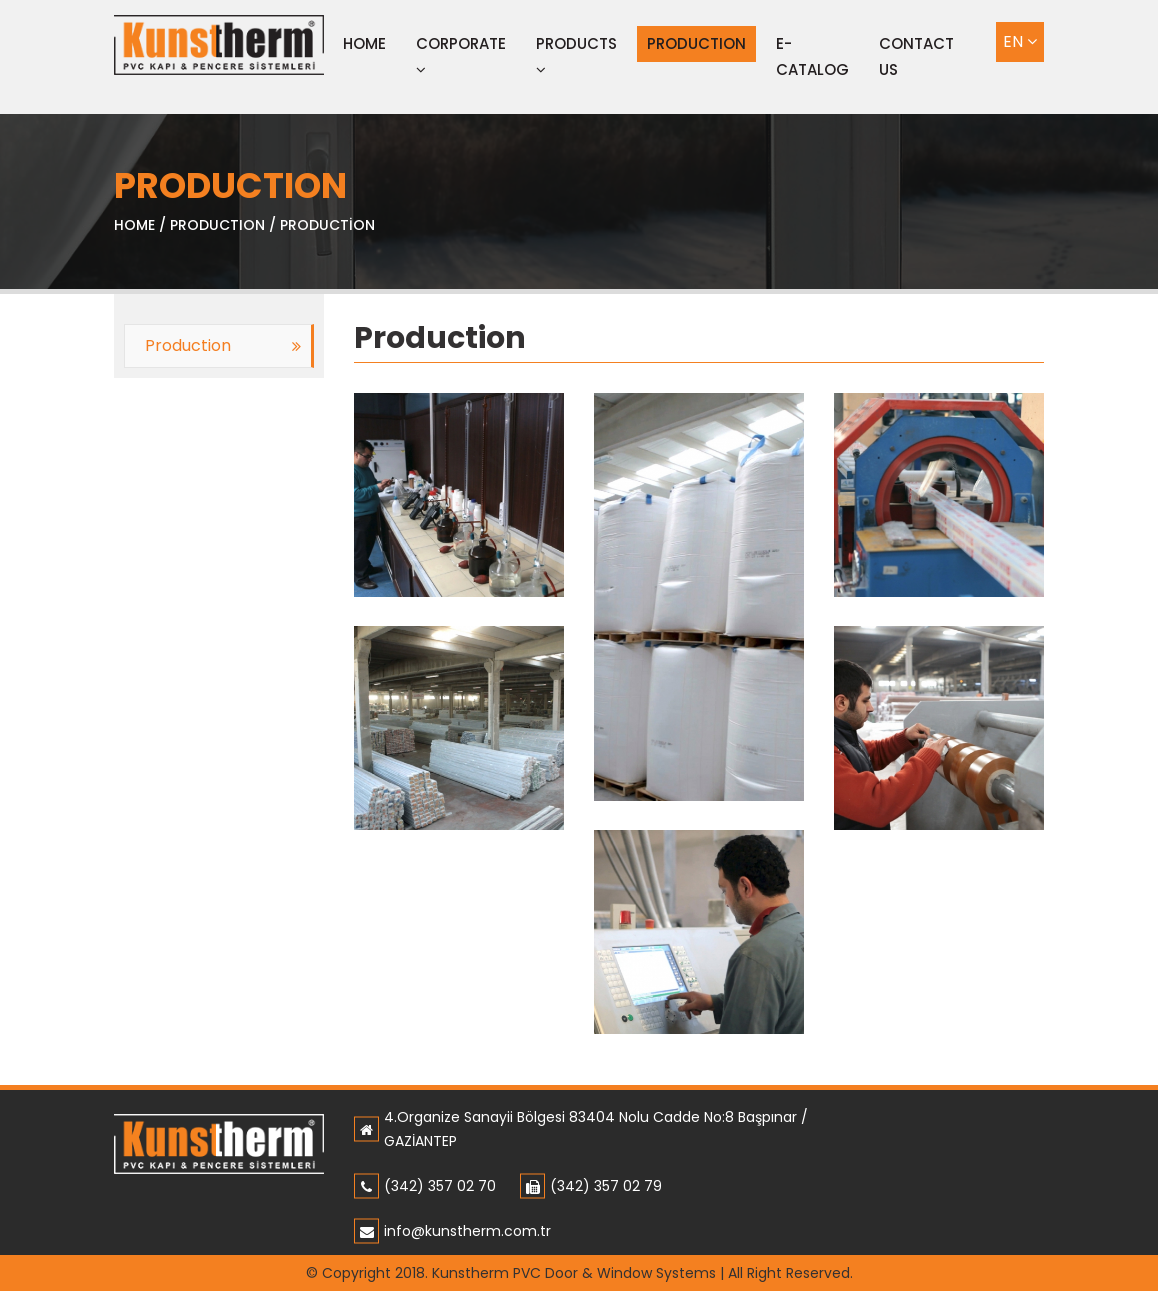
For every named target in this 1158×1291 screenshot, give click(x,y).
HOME (134, 225)
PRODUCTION (696, 43)
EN (1020, 41)
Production (188, 345)
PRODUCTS (576, 55)
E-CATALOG (812, 56)
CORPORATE (461, 55)
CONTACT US (916, 56)
